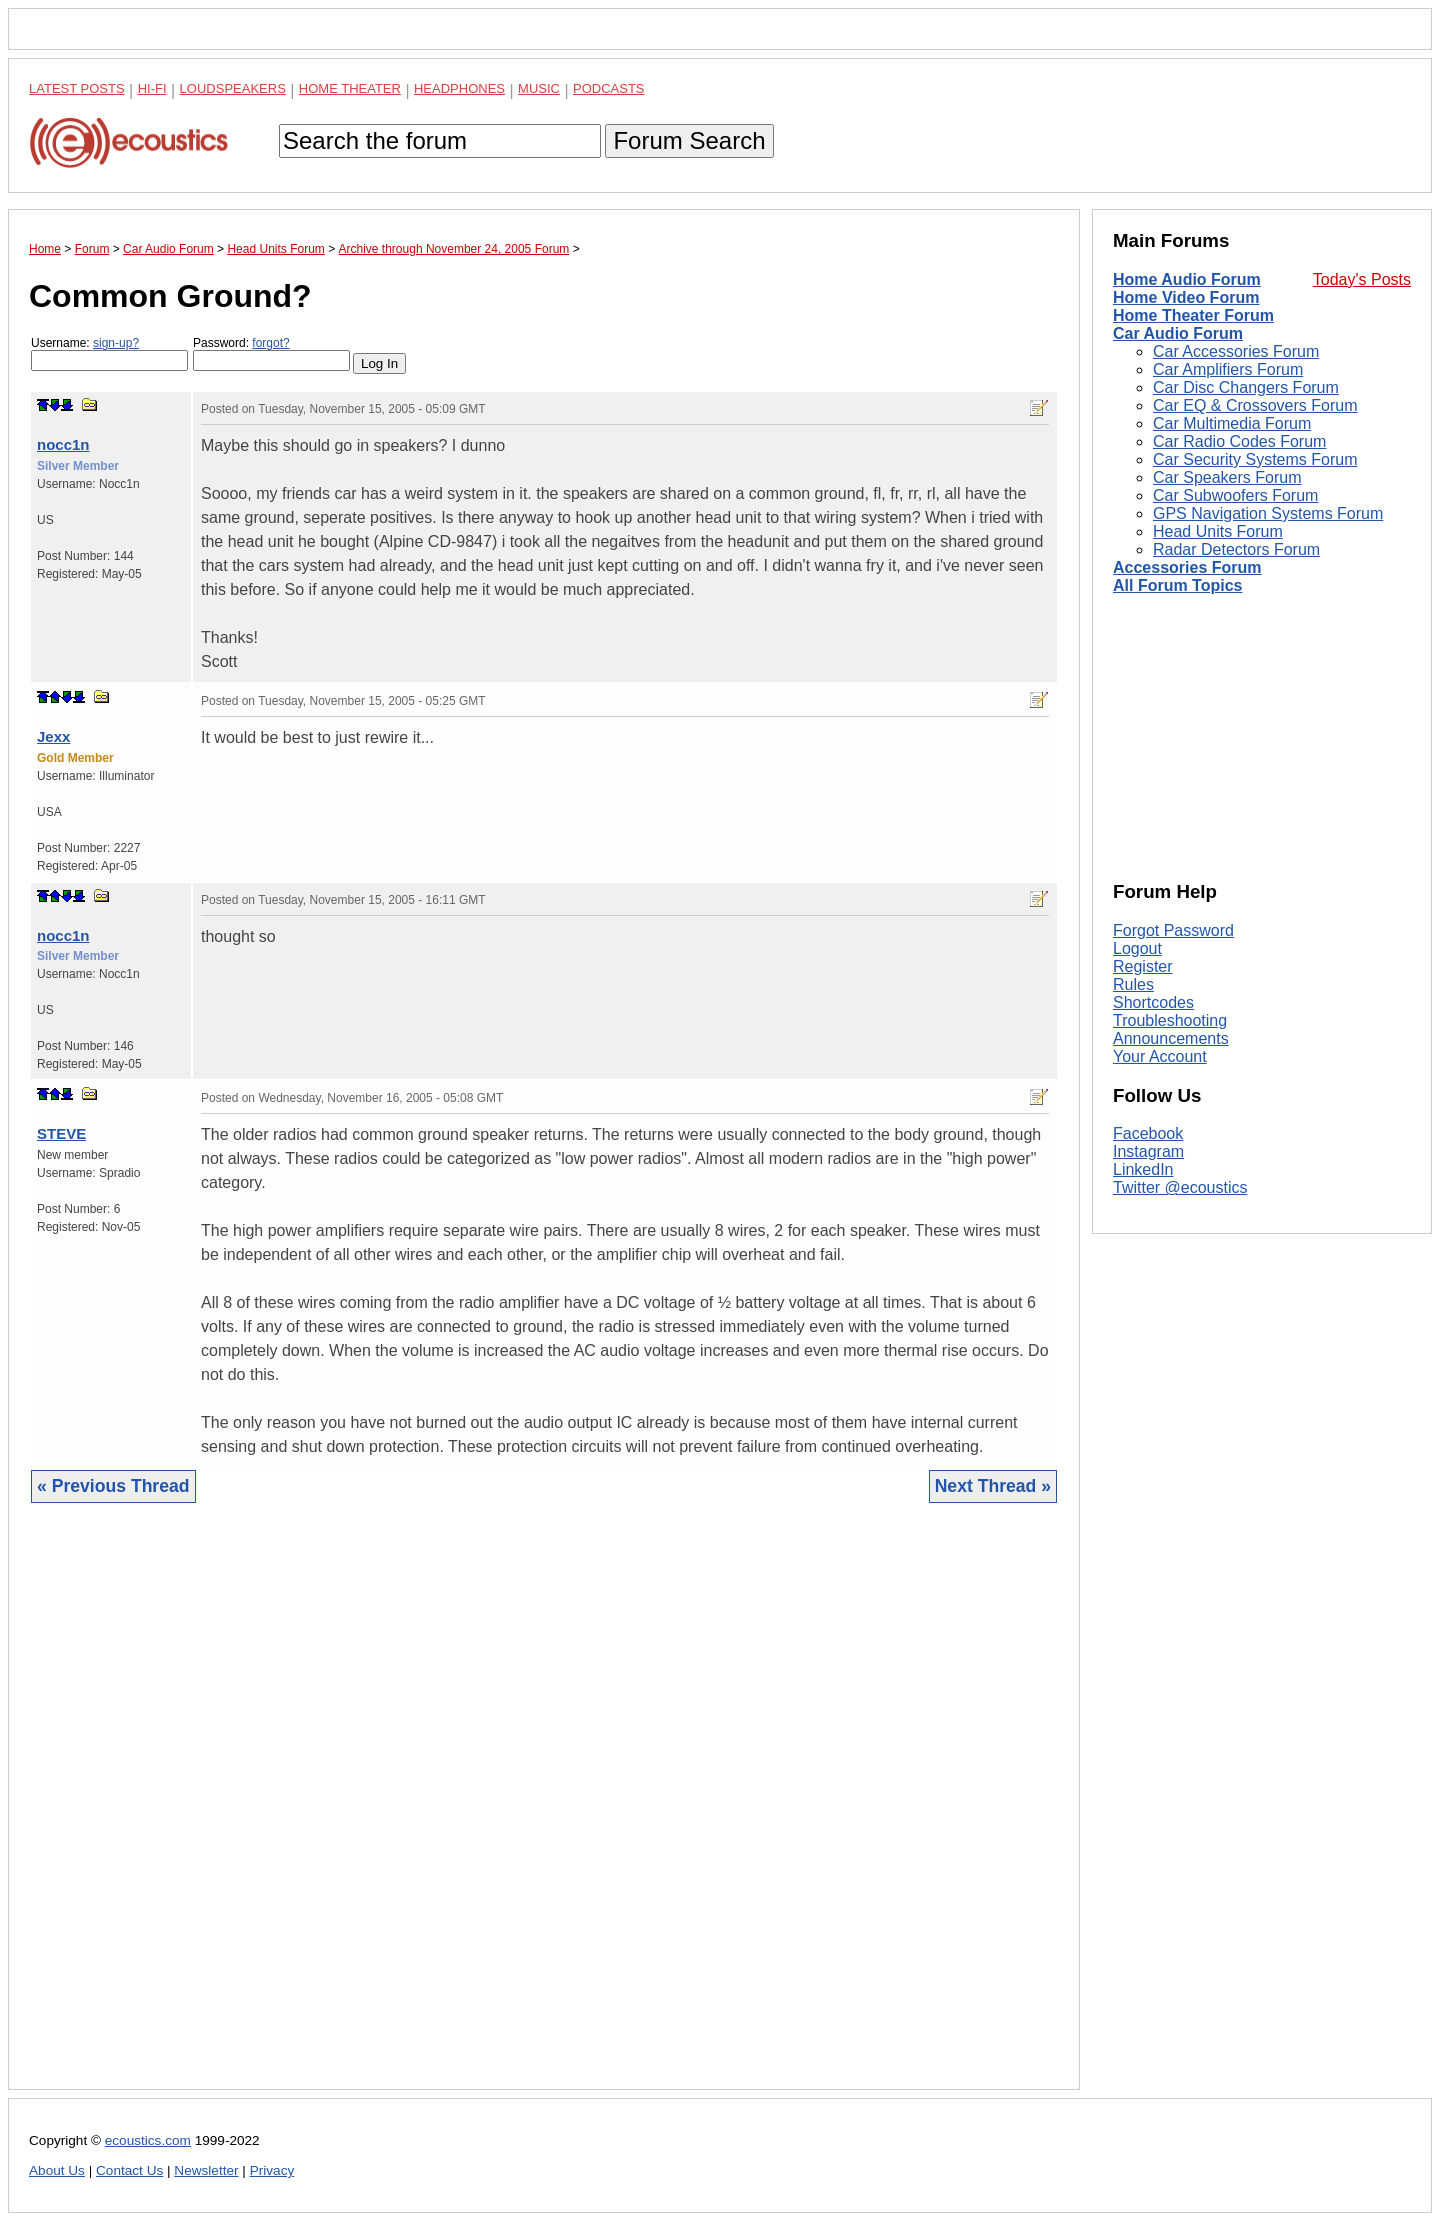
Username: (109, 353)
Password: (271, 353)
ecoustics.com (148, 2140)
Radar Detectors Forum (1236, 549)
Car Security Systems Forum (1255, 459)
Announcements (1171, 1038)
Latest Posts (77, 88)
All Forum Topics (1177, 585)
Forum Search (689, 140)
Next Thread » (993, 1486)
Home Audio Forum (1187, 279)
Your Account (1160, 1056)
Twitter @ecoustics (1180, 1187)
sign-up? (116, 343)
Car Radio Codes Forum (1239, 441)
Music (539, 88)
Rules (1133, 984)
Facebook (1148, 1133)
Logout (1137, 948)
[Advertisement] (544, 1811)
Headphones (459, 88)
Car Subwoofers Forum (1235, 495)
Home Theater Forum (1193, 315)
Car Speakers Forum (1227, 477)
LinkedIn (1143, 1169)
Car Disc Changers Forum (1246, 387)
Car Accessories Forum (1236, 351)
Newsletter (206, 2170)
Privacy (272, 2170)
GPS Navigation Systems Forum (1268, 513)
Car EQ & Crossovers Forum (1255, 405)
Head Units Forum (1218, 531)
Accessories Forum (1187, 567)
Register (1143, 966)
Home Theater (350, 88)
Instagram (1148, 1151)
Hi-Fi (152, 88)
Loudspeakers (233, 88)
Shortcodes (1153, 1002)
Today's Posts (1362, 279)
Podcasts (609, 88)
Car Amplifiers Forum (1228, 369)
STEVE (61, 1133)
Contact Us (129, 2170)
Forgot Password (1173, 930)
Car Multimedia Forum (1232, 423)
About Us (57, 2170)
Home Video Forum (1186, 297)
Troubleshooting (1170, 1020)
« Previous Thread (113, 1486)
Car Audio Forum (1178, 333)
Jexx (53, 736)
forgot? (270, 343)
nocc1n (63, 444)
